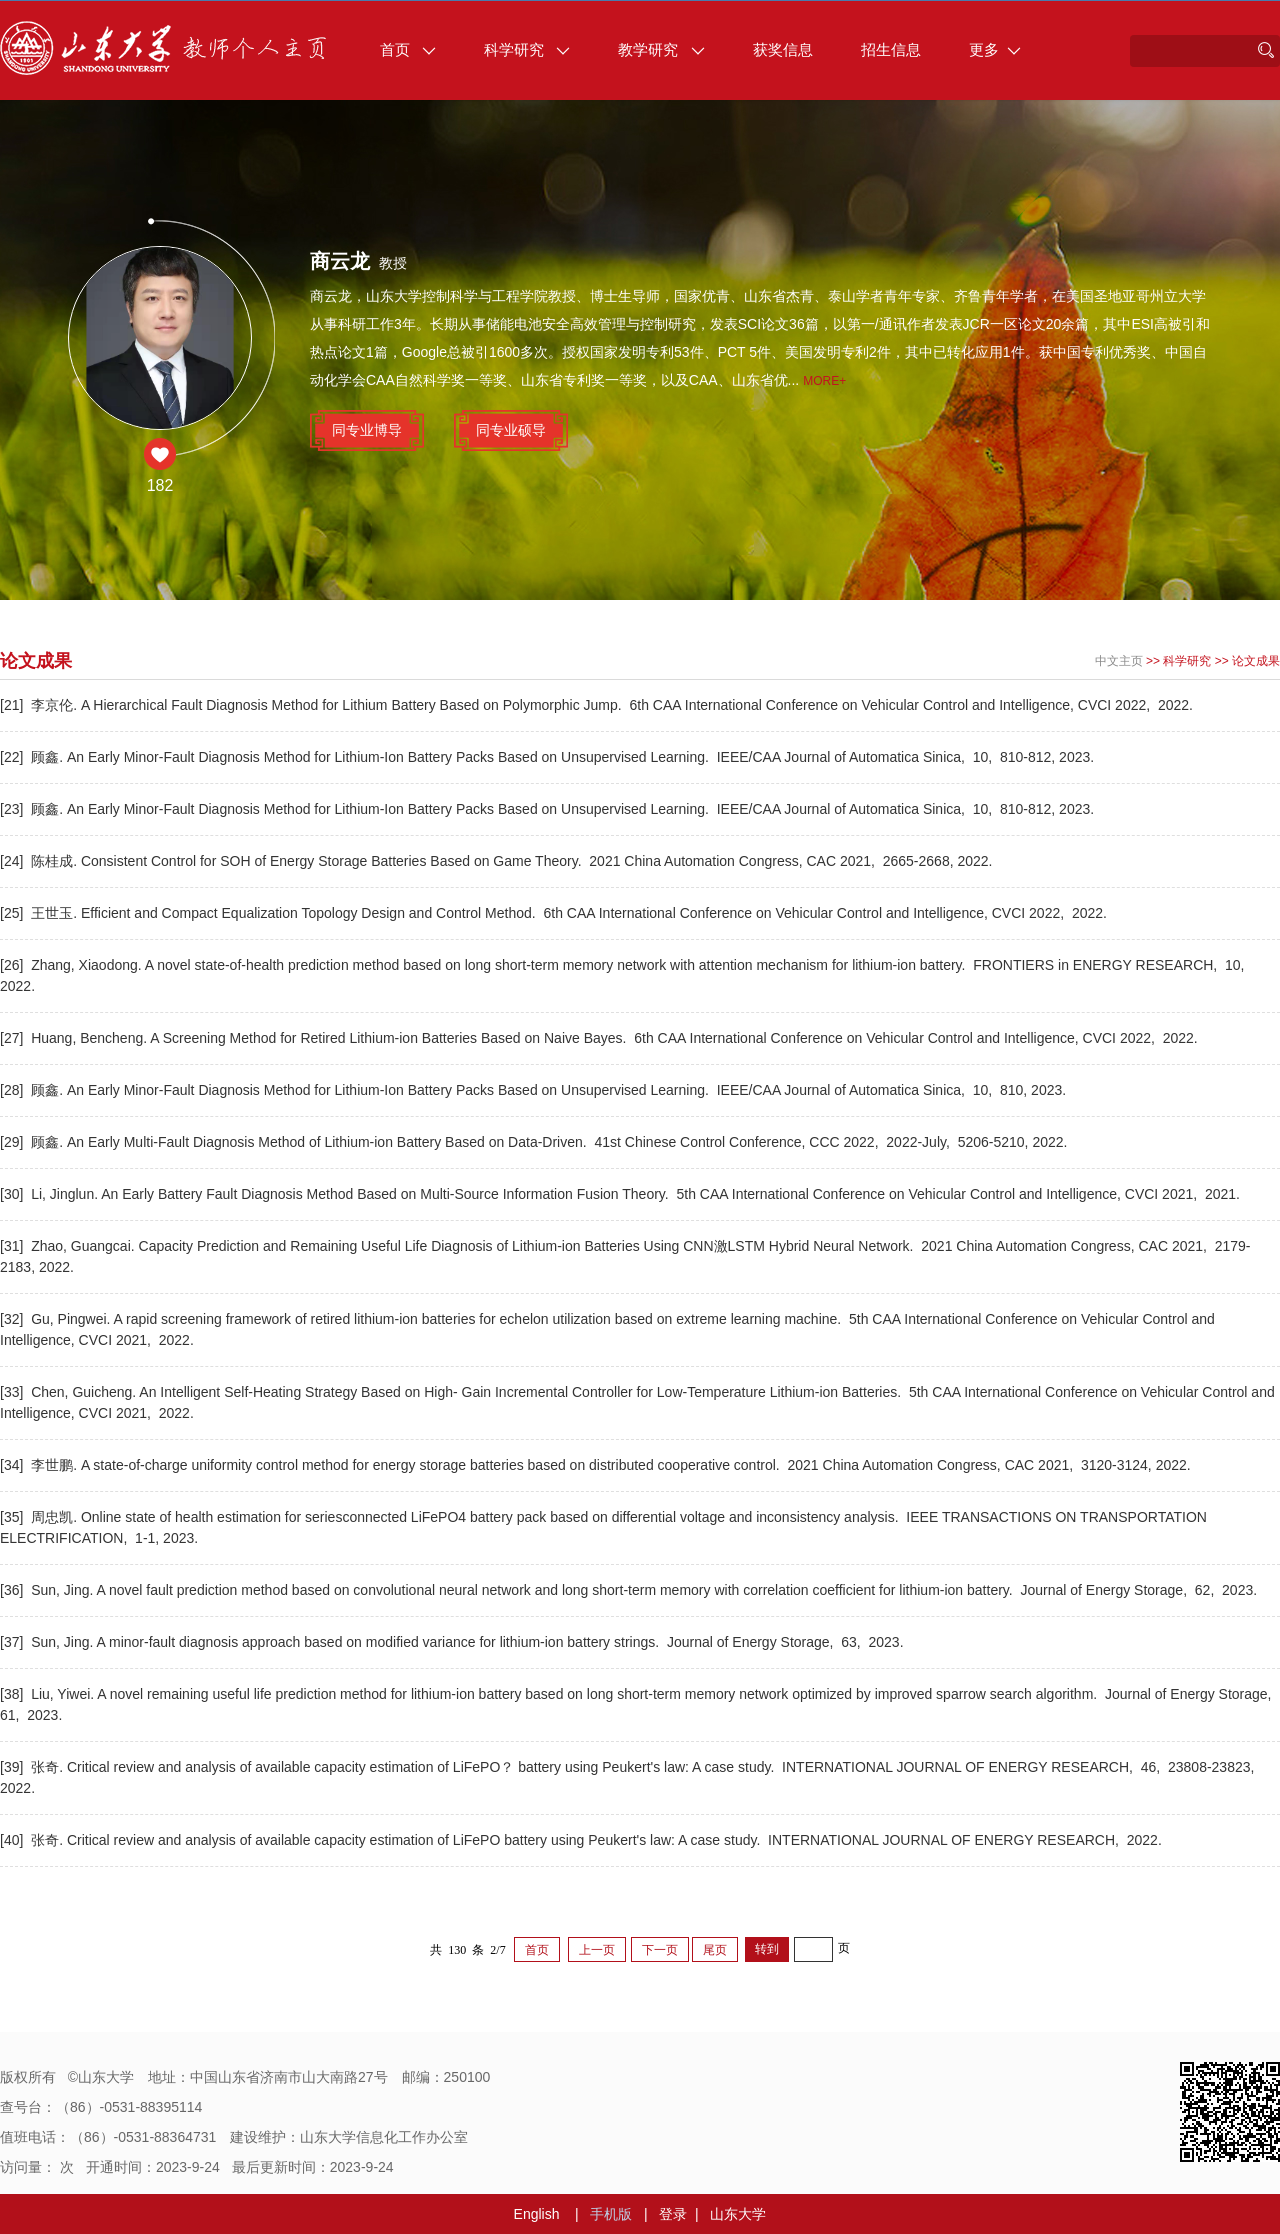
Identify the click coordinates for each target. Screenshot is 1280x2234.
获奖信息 (783, 49)
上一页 (597, 1950)
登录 (673, 2214)
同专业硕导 (511, 430)
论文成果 (1256, 661)
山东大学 (738, 2214)
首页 (408, 49)
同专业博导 (367, 430)
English (537, 2214)
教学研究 (661, 49)
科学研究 (527, 49)
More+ (824, 381)
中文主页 (1119, 661)
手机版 (611, 2214)
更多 (995, 49)
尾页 (715, 1950)
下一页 (660, 1950)
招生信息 (891, 49)
